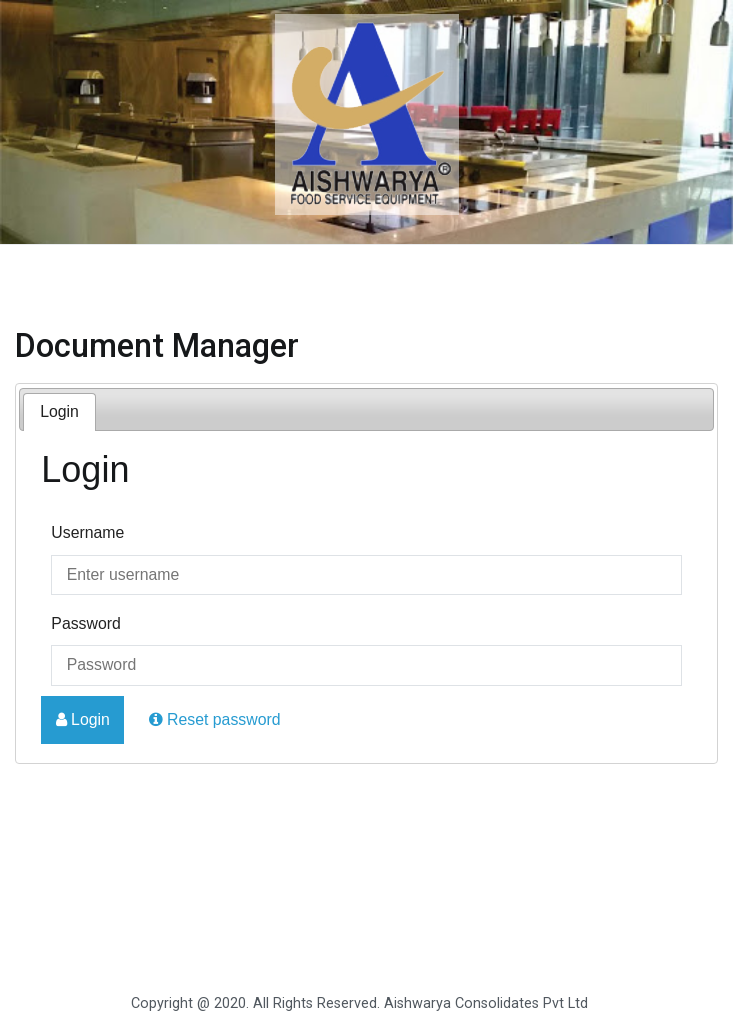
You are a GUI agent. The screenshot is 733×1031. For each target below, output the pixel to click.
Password (86, 623)
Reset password (215, 719)
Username (87, 532)
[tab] (59, 412)
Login (59, 411)
